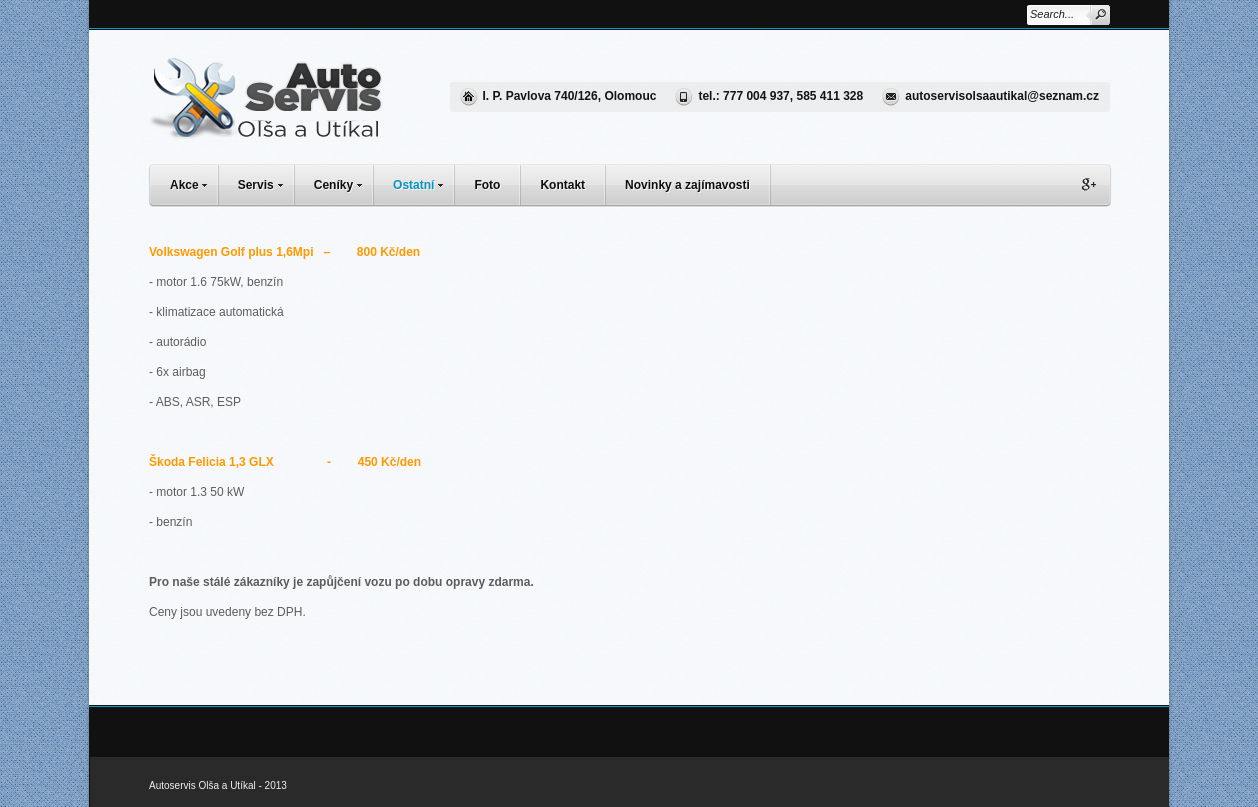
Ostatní (423, 182)
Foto (487, 185)
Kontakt (562, 185)
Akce (193, 182)
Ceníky (343, 182)
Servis (265, 182)
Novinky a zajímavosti (687, 185)
